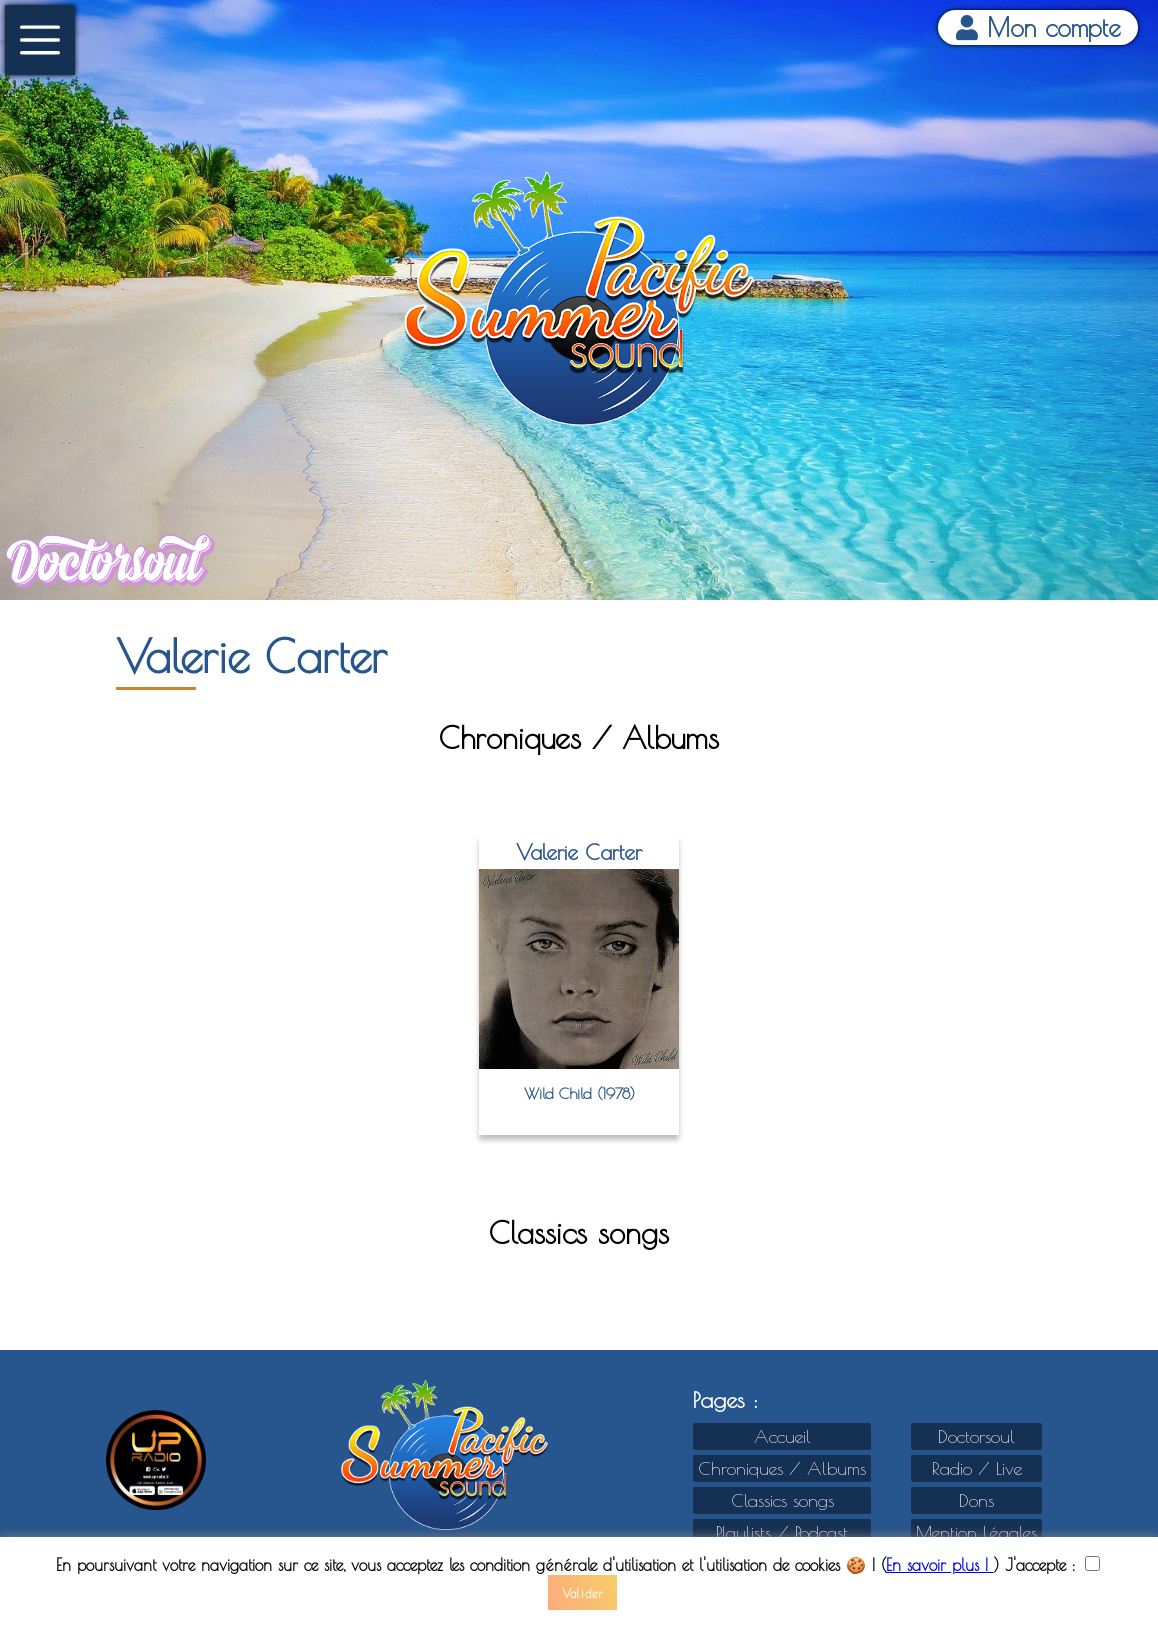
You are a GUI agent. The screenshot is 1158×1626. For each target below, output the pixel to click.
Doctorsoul (976, 1436)
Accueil (782, 1436)
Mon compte (1038, 27)
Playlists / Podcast (782, 1532)
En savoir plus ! (940, 1565)
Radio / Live (977, 1468)
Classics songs (782, 1500)
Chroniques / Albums (782, 1468)
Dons (976, 1500)
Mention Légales (976, 1532)
